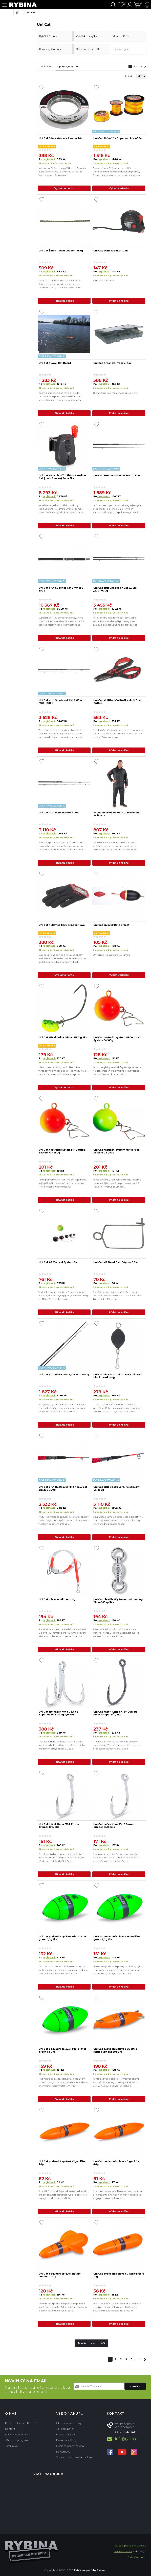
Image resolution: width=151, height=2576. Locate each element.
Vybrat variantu (64, 188)
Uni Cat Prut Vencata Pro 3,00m (59, 812)
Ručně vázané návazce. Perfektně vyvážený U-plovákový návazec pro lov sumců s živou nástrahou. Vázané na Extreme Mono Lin (62, 1633)
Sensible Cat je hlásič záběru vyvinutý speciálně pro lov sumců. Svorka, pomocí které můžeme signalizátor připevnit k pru (61, 509)
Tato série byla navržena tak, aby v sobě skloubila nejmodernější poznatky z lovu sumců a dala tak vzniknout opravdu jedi (115, 621)
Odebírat (135, 2386)
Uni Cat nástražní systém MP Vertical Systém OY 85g (116, 1039)
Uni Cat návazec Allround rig (57, 1599)
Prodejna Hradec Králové (20, 2423)
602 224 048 (125, 2432)
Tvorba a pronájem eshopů (129, 2545)
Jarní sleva (11, 2446)
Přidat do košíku (64, 300)
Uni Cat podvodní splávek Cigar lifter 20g (62, 2163)
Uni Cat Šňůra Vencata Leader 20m (61, 138)
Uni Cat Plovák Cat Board (55, 363)
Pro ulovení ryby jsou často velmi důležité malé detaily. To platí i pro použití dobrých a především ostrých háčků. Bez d (61, 1745)
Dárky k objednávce (17, 2434)
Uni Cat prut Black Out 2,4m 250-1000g (64, 1374)
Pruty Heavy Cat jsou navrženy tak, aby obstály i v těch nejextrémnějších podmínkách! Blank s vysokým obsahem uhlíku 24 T (63, 1520)
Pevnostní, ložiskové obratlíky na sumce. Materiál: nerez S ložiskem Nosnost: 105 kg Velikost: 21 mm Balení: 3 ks (116, 1633)
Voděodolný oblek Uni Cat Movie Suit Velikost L (117, 814)
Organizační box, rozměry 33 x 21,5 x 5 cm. (115, 393)
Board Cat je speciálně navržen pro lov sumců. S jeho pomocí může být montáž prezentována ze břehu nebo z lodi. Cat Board (60, 397)
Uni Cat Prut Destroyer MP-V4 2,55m (116, 475)
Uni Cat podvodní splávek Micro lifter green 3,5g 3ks (117, 1938)
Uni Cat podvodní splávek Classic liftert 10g (118, 2275)
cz (147, 3)
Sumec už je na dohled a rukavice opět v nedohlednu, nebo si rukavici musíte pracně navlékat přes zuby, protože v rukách (62, 958)
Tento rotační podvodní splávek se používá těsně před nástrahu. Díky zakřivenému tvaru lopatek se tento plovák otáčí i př (62, 2307)
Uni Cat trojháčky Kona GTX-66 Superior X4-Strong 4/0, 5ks (58, 1713)
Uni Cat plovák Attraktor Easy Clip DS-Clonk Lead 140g (117, 1376)
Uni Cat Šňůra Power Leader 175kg (61, 250)
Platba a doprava (66, 2434)
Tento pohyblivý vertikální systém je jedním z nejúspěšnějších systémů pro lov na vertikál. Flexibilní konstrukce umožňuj (117, 1071)
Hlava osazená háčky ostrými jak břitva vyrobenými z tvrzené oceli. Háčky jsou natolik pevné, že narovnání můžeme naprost (63, 1071)
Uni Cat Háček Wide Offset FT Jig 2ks (63, 1037)
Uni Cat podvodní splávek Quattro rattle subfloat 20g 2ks (115, 2050)
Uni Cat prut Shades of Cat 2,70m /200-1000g (115, 589)
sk (147, 6)
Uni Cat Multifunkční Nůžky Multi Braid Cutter (117, 702)
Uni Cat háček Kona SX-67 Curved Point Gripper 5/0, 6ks (115, 1713)
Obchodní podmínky (68, 2423)
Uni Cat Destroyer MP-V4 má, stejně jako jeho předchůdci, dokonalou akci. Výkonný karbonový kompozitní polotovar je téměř (117, 509)
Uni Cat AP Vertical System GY (58, 1262)
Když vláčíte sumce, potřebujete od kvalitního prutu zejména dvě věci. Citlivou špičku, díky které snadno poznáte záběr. (118, 1520)
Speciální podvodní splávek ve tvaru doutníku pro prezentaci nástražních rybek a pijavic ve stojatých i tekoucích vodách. (63, 2195)
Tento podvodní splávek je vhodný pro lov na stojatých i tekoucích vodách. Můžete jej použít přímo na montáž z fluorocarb (117, 2307)
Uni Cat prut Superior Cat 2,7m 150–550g (61, 589)
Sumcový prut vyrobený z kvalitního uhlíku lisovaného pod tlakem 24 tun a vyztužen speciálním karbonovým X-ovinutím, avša (61, 846)
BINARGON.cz (123, 2551)
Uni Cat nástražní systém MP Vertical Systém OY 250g (62, 1151)
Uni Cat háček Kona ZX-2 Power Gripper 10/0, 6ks (113, 1825)
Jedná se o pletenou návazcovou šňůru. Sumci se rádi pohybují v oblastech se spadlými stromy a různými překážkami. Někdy (60, 284)
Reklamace (63, 2451)
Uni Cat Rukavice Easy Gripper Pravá (62, 925)
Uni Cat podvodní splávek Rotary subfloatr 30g (59, 2275)
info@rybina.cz (127, 2439)
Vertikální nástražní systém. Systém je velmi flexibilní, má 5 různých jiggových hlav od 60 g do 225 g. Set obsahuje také (63, 1295)
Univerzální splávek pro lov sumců (111, 955)
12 (141, 66)
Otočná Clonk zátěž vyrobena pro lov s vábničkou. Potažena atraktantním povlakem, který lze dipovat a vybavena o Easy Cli (117, 1408)
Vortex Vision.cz (136, 2557)
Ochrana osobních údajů (71, 2446)
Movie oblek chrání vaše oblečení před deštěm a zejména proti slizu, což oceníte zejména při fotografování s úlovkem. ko (115, 846)
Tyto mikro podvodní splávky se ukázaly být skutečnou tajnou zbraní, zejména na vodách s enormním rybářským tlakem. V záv (63, 1970)
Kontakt (10, 2428)
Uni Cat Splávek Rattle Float (111, 925)
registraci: (49, 159)
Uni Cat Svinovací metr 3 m (110, 250)
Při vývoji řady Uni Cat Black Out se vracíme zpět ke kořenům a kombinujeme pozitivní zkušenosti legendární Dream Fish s (61, 1408)
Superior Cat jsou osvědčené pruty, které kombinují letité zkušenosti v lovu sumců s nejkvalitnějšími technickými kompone (61, 621)
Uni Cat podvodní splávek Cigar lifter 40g (116, 2163)
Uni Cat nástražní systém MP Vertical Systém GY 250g (116, 1151)
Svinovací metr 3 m (118, 282)
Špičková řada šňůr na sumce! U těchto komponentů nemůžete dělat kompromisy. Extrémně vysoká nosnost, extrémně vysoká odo (117, 172)
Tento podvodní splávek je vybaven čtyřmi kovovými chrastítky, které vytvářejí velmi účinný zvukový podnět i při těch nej (116, 2082)
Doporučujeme (65, 66)
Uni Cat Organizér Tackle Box (112, 363)
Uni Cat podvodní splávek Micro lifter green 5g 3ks (62, 2050)
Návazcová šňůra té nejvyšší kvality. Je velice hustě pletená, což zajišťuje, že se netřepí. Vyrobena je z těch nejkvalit (62, 171)
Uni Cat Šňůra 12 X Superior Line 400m (117, 138)
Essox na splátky (66, 2440)
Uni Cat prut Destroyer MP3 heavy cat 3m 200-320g (63, 1488)
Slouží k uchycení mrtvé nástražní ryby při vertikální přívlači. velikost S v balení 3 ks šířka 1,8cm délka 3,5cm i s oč (117, 1295)
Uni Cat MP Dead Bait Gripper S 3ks (115, 1262)
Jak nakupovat (65, 2428)
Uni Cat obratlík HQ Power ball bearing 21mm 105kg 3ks (118, 1601)
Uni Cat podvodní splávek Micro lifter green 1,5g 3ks (62, 1938)
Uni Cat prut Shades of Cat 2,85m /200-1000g (60, 702)
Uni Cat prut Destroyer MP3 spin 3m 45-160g (116, 1488)
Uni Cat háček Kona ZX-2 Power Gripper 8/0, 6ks (59, 1825)
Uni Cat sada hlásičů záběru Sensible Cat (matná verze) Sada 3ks (62, 477)
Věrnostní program (16, 2440)
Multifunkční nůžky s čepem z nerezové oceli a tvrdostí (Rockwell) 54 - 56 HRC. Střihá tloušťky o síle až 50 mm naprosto (118, 733)
